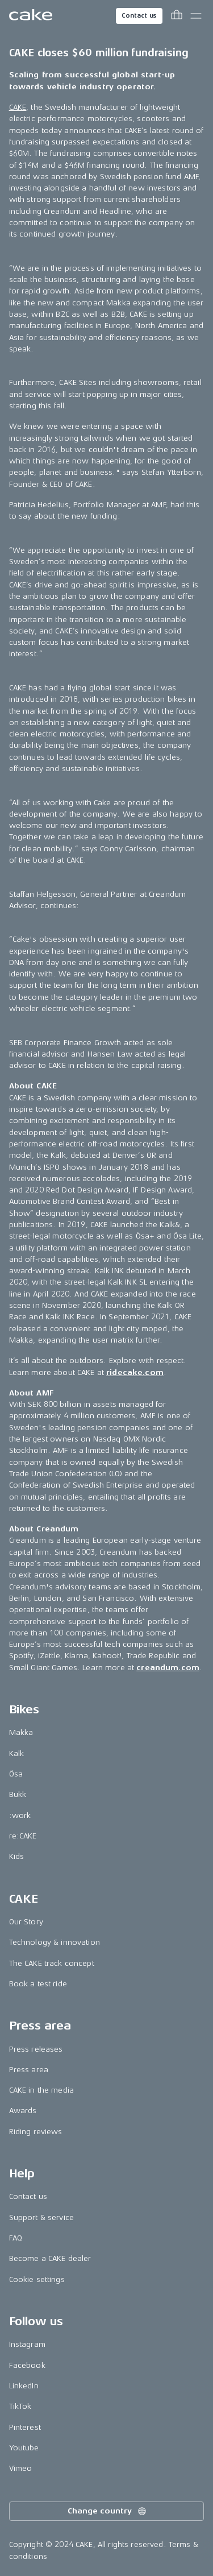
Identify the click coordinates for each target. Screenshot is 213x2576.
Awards (23, 2110)
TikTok (20, 2406)
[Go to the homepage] (30, 16)
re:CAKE (23, 1836)
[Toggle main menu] (196, 16)
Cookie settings (37, 2279)
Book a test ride (38, 1983)
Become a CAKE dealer (50, 2258)
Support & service (41, 2217)
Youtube (24, 2448)
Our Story (26, 1921)
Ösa (16, 1774)
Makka (21, 1732)
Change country (107, 2511)
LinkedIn (24, 2386)
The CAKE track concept (51, 1963)
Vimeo (20, 2468)
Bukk (18, 1794)
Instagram (27, 2344)
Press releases (36, 2049)
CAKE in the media (41, 2090)
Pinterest (25, 2427)
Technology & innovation (54, 1942)
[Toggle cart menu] (176, 16)
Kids (16, 1856)
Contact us (139, 15)
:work (20, 1815)
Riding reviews (35, 2131)
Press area (28, 2069)
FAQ (15, 2238)
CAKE (18, 107)
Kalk (16, 1753)
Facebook (27, 2365)
